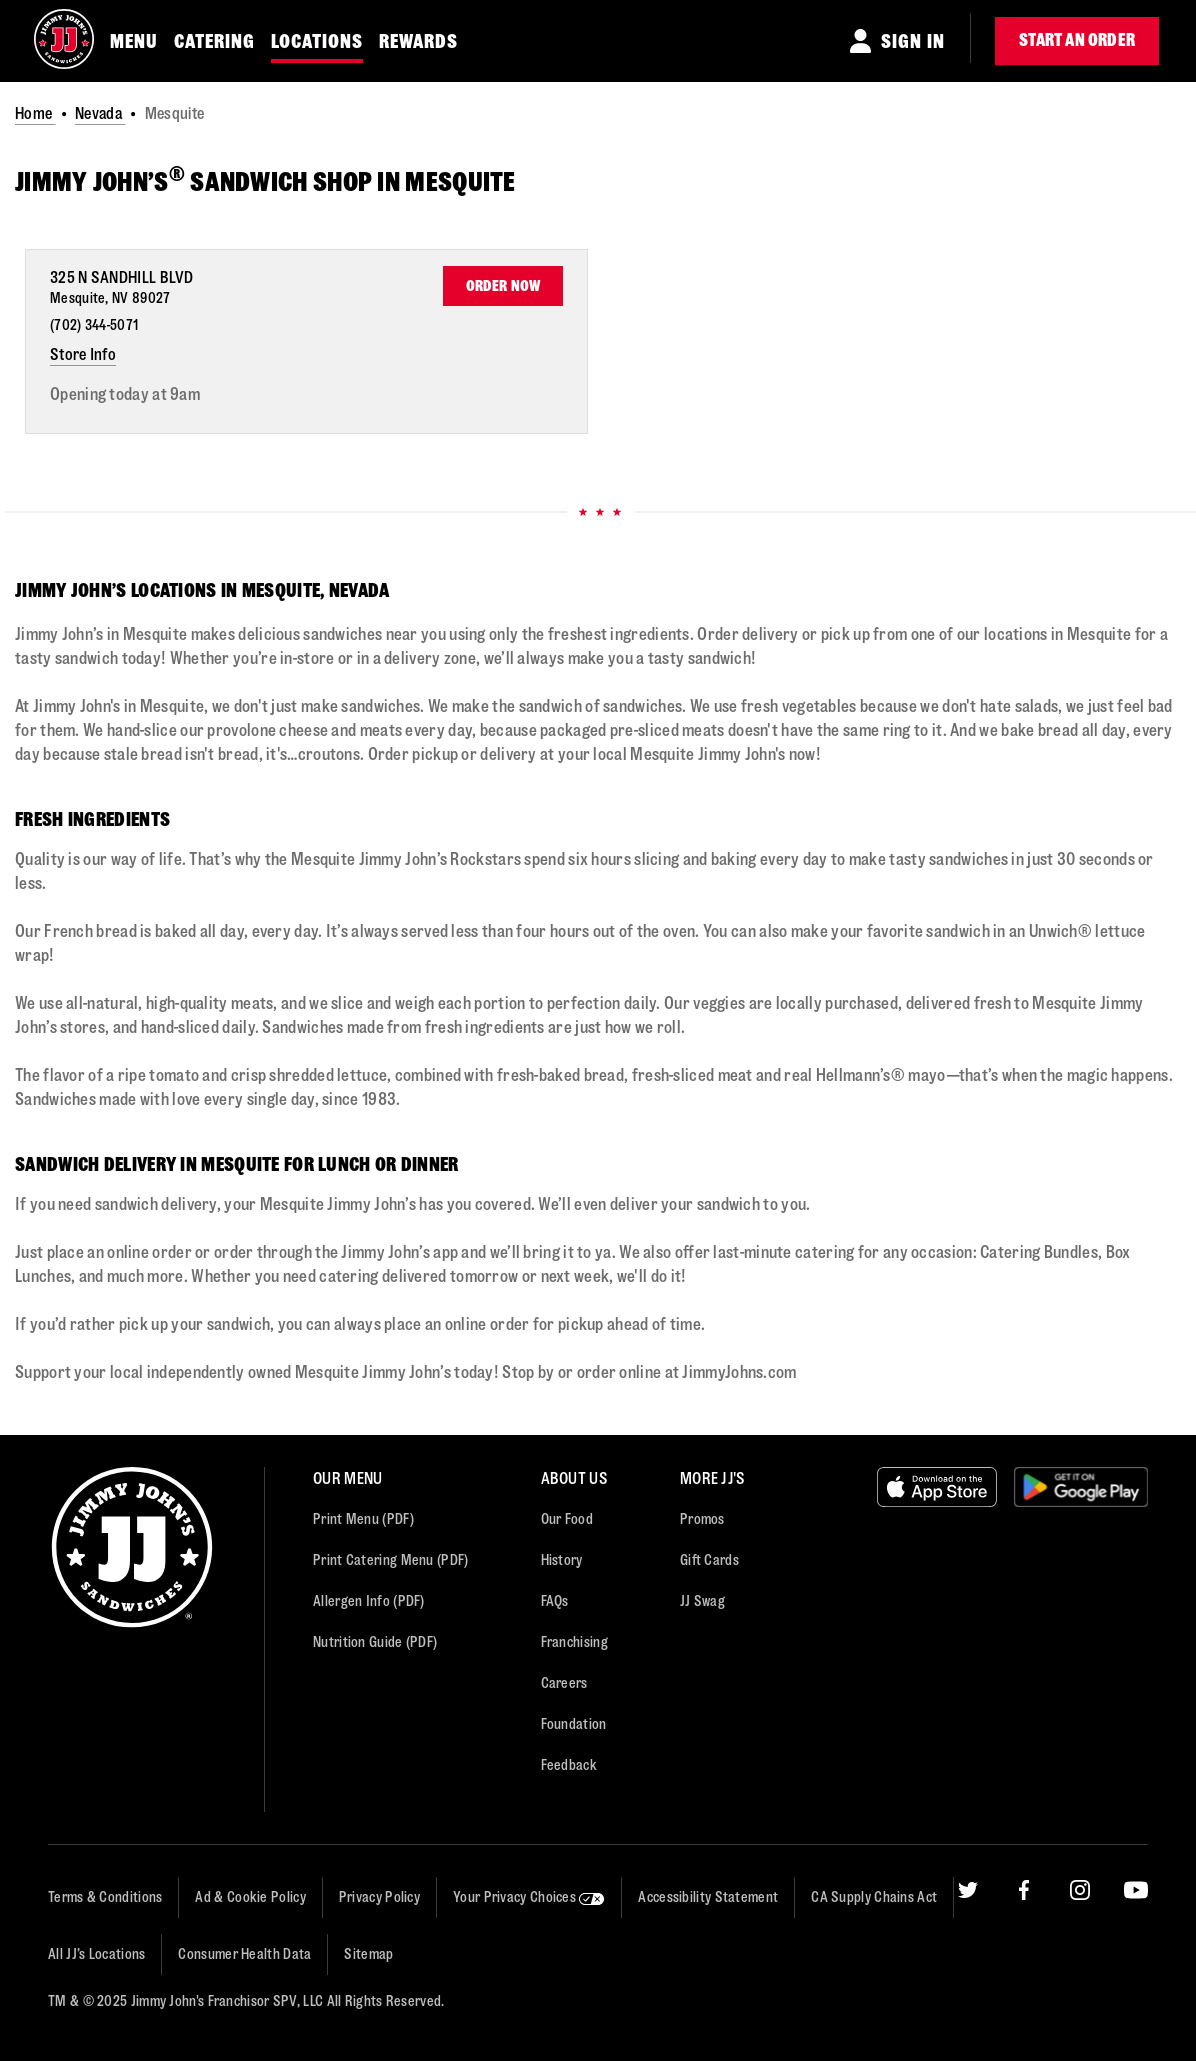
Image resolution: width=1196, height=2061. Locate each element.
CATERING (214, 41)
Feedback (569, 1765)
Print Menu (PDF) (363, 1519)
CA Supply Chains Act (874, 1897)
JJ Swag (702, 1601)
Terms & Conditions (105, 1897)
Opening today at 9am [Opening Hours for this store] (125, 394)
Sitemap (368, 1954)
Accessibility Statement (708, 1897)
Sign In (913, 41)
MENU (134, 41)
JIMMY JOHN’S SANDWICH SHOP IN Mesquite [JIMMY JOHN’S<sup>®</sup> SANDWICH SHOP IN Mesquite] (265, 181)
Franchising (574, 1642)
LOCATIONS (317, 41)
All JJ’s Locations (96, 1954)
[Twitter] (968, 1953)
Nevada (100, 113)
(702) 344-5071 (94, 325)
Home (35, 113)
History (562, 1560)
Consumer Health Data (244, 1954)
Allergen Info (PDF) (369, 1601)
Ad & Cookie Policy (250, 1897)
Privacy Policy (379, 1897)
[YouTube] (1136, 1953)
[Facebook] (1024, 1953)
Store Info (83, 354)
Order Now (503, 286)
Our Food (567, 1519)
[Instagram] (1080, 1953)
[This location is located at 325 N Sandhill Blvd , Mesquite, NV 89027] (127, 287)
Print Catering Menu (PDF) (391, 1560)
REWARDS (418, 41)
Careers (564, 1683)
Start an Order (1077, 40)
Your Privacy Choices (529, 1897)
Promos (702, 1519)
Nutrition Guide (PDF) (375, 1642)
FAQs (555, 1601)
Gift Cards (709, 1560)
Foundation (574, 1724)
